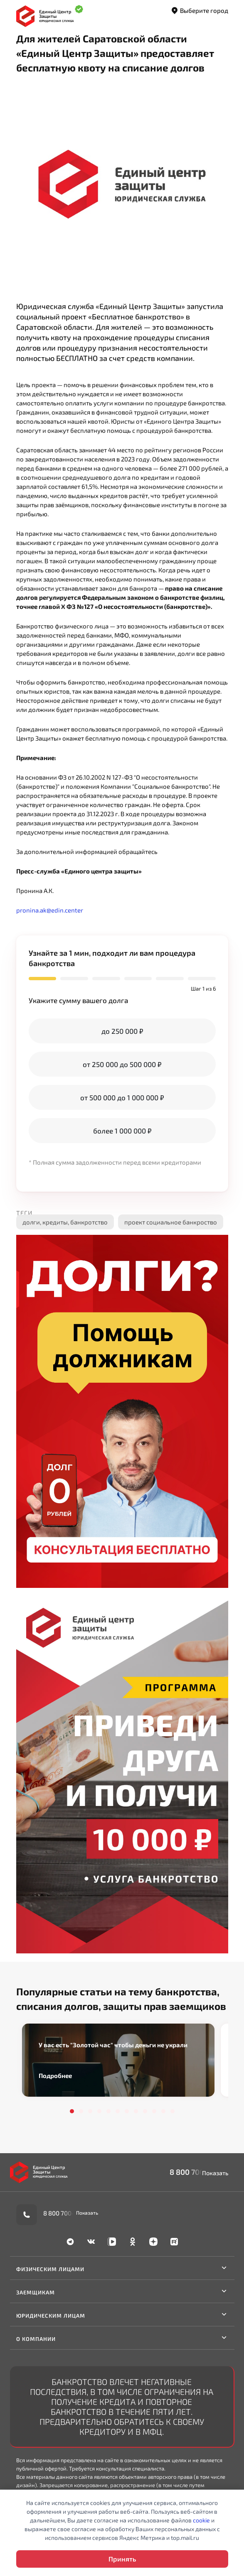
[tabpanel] (118, 2060)
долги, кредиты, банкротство (65, 1222)
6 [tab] (118, 2111)
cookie (201, 2520)
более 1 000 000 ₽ (122, 1130)
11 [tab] (163, 2111)
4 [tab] (99, 2111)
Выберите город (199, 10)
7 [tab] (127, 2111)
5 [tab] (108, 2111)
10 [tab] (154, 2111)
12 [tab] (172, 2111)
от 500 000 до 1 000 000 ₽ (122, 1097)
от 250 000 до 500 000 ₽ (122, 1064)
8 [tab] (136, 2111)
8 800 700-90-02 (199, 2171)
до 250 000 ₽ (122, 1031)
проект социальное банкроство (170, 1222)
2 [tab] (81, 2111)
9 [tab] (145, 2111)
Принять (122, 2559)
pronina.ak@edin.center (49, 910)
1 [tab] (72, 2111)
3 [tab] (90, 2111)
